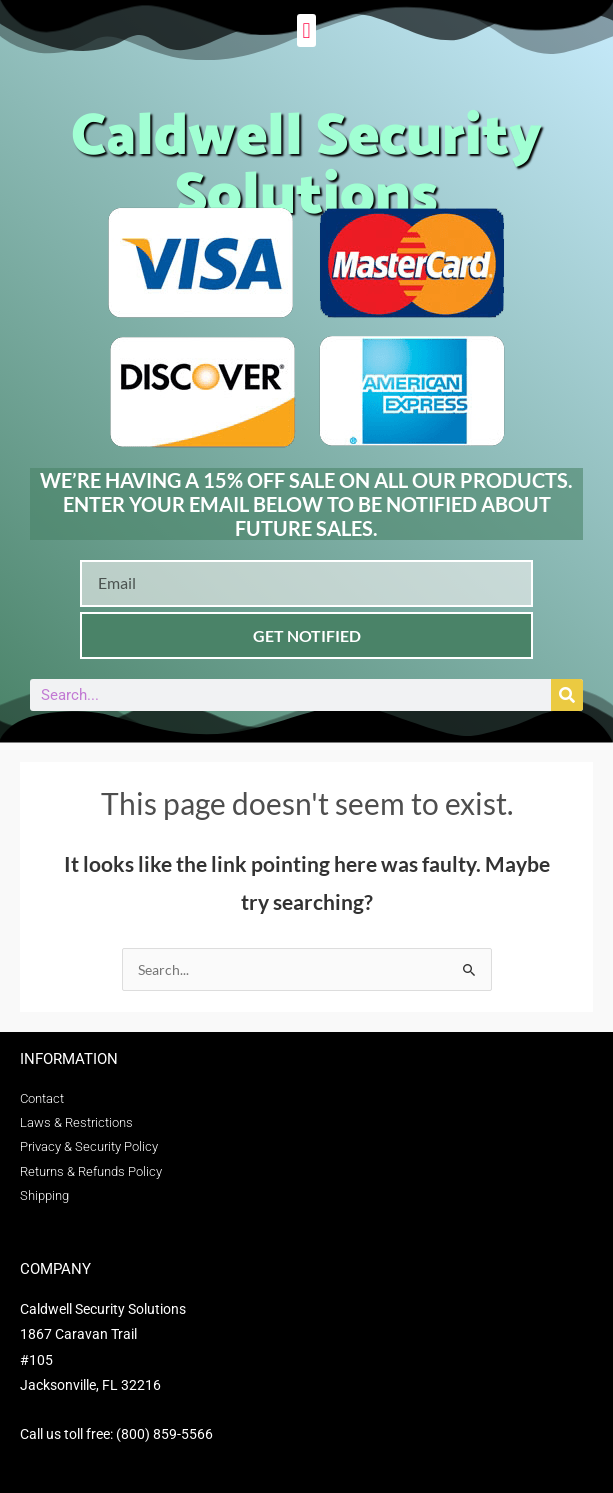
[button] (306, 30)
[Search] (567, 695)
